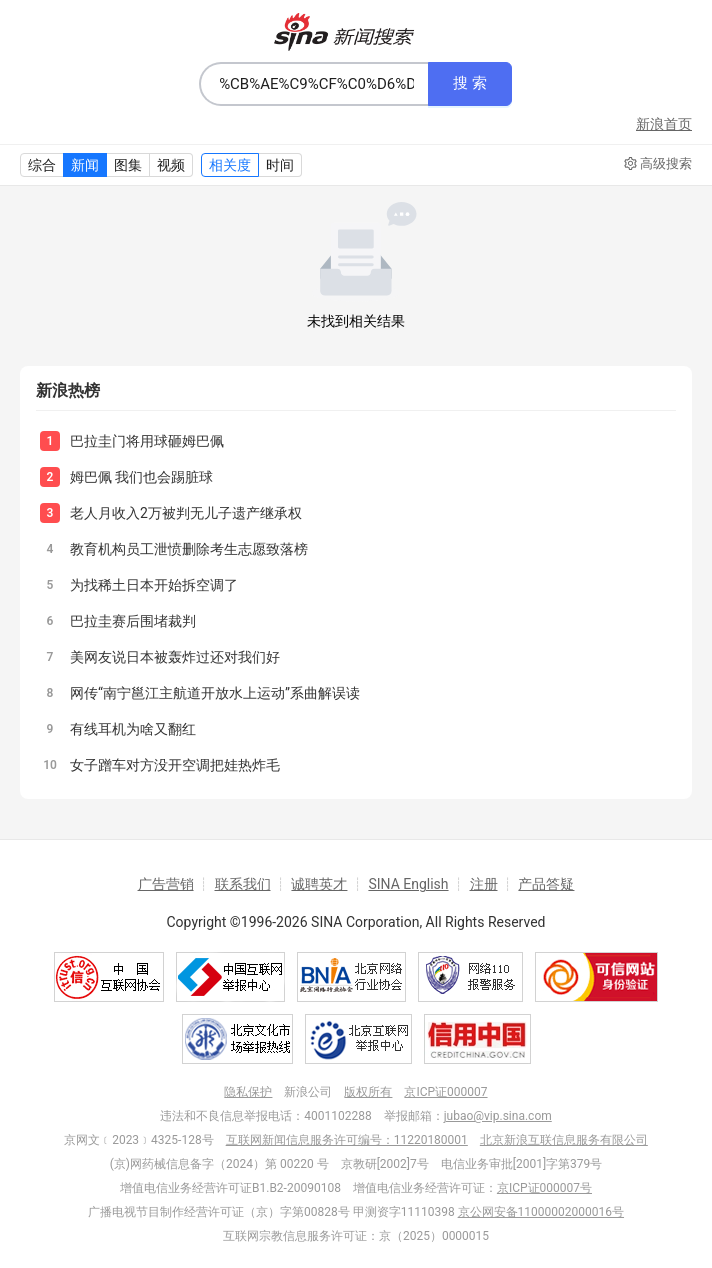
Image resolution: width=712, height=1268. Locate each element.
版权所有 (368, 1092)
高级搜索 (658, 164)
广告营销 (166, 884)
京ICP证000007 (445, 1092)
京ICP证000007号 (544, 1188)
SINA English (408, 884)
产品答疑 (546, 884)
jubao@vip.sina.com (498, 1116)
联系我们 (243, 884)
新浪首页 (664, 124)
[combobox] (314, 84)
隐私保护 (248, 1092)
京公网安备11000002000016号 (541, 1212)
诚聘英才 (319, 884)
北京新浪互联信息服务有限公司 (564, 1140)
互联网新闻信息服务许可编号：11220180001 (347, 1140)
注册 (484, 884)
